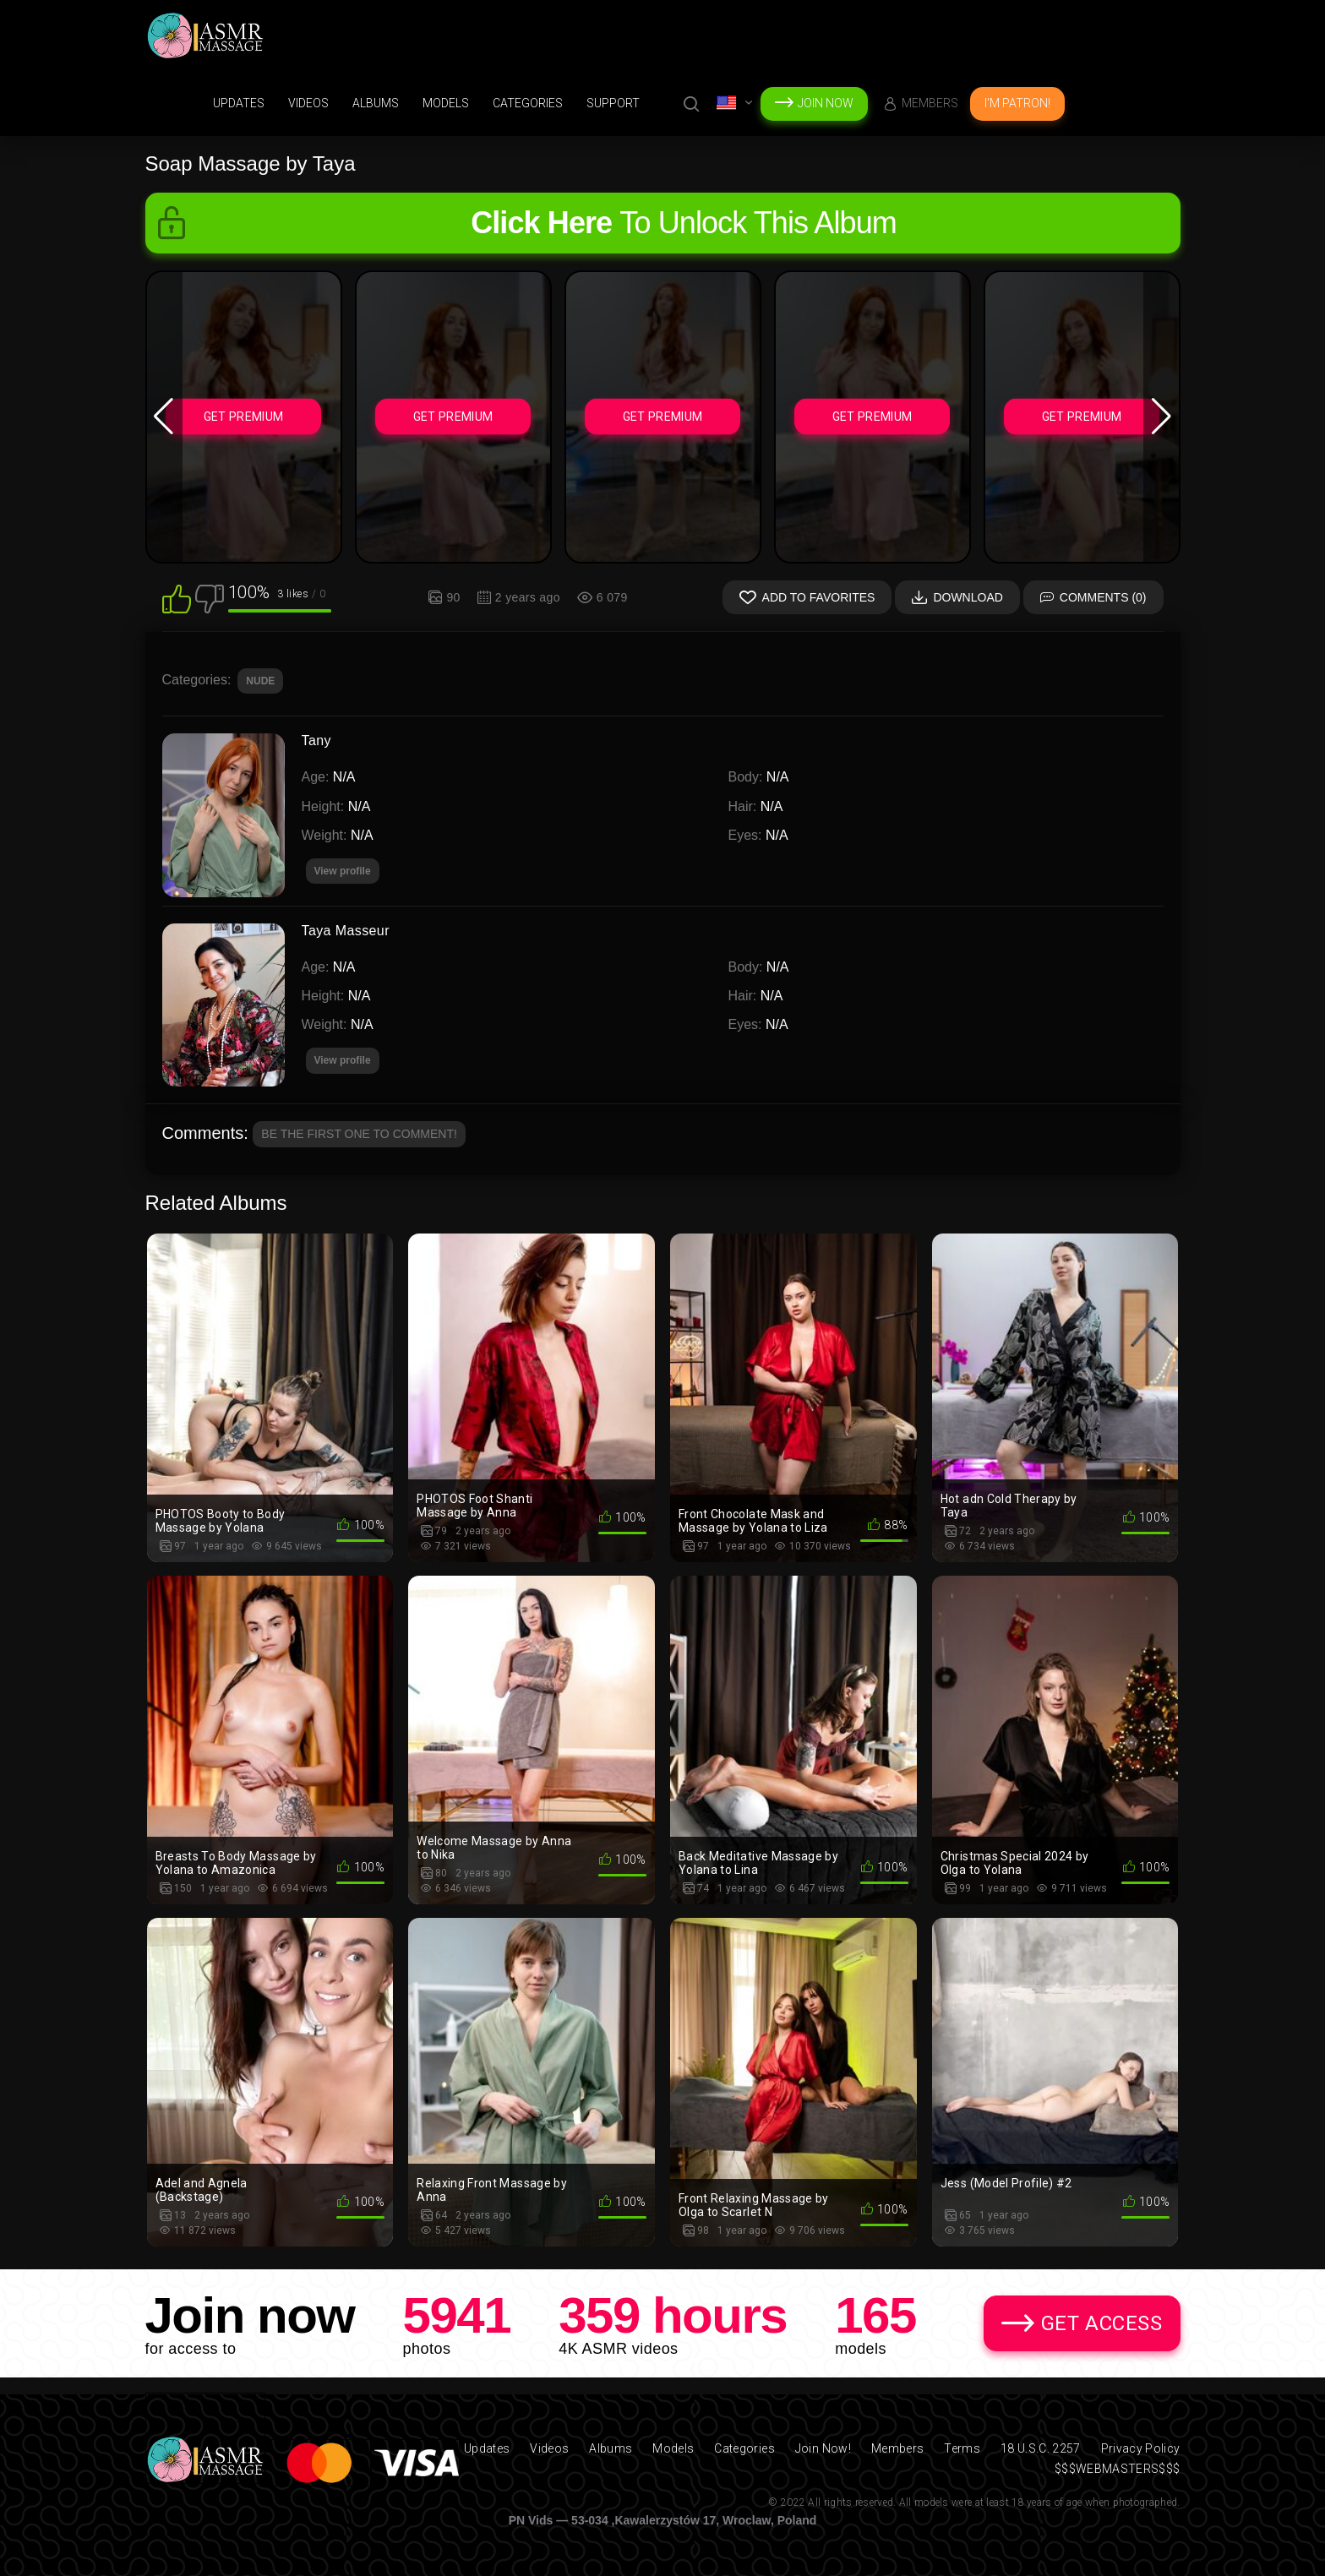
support (613, 103)
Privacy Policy (1141, 2448)
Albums (375, 103)
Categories (528, 103)
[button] (164, 417)
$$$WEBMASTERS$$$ (1118, 2468)
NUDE (260, 681)
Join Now (825, 103)
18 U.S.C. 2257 (1041, 2448)
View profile (342, 1060)
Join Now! (823, 2448)
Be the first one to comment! (359, 1134)
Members (930, 103)
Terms (962, 2448)
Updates (238, 103)
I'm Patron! (1017, 103)
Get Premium (244, 416)
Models (446, 103)
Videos (308, 103)
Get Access (1102, 2323)
